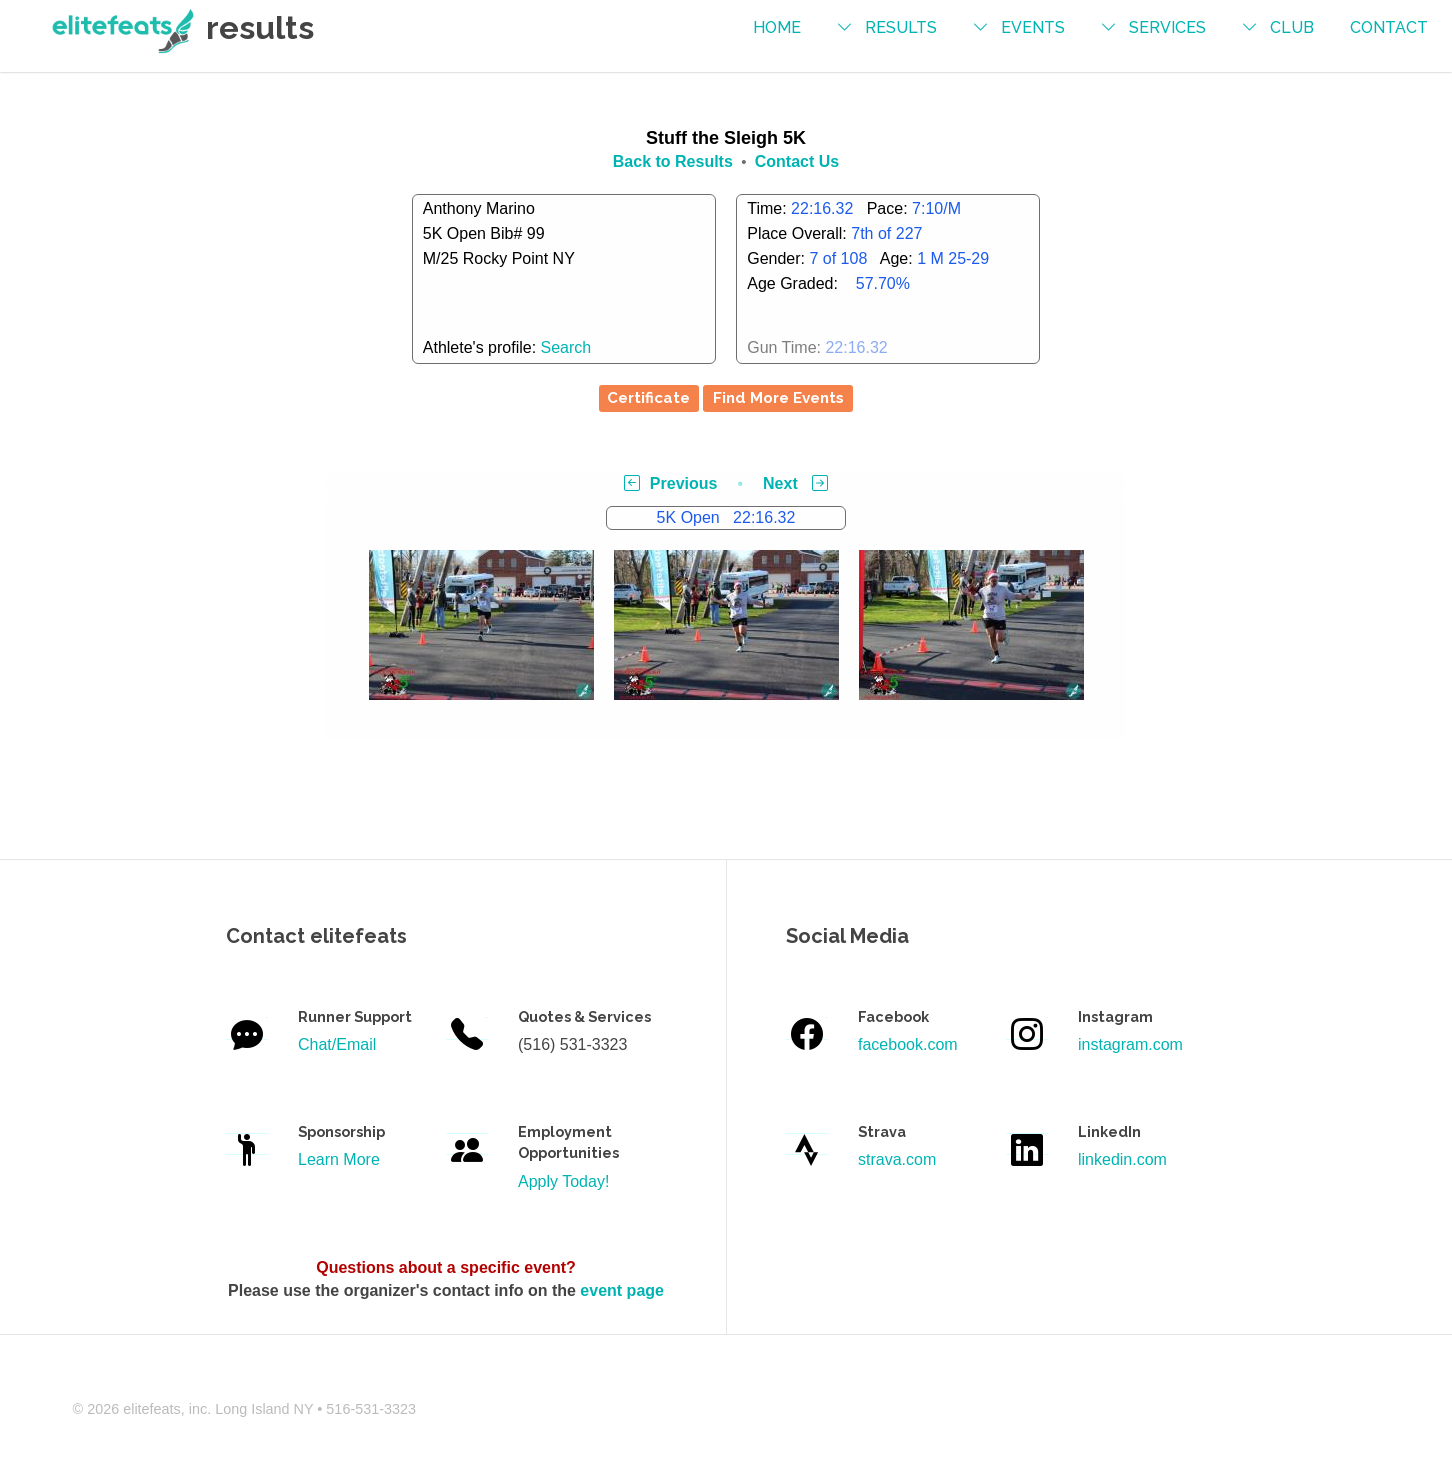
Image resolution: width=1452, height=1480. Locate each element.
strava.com (897, 1159)
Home (777, 27)
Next (795, 483)
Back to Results (673, 161)
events (1033, 27)
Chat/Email (337, 1044)
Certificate (648, 398)
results (901, 27)
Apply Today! (563, 1181)
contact (1389, 27)
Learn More (339, 1159)
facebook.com (908, 1044)
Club (1292, 27)
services (1167, 27)
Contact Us (797, 161)
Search (566, 347)
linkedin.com (1122, 1159)
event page (622, 1290)
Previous (671, 483)
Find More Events (778, 398)
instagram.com (1130, 1044)
